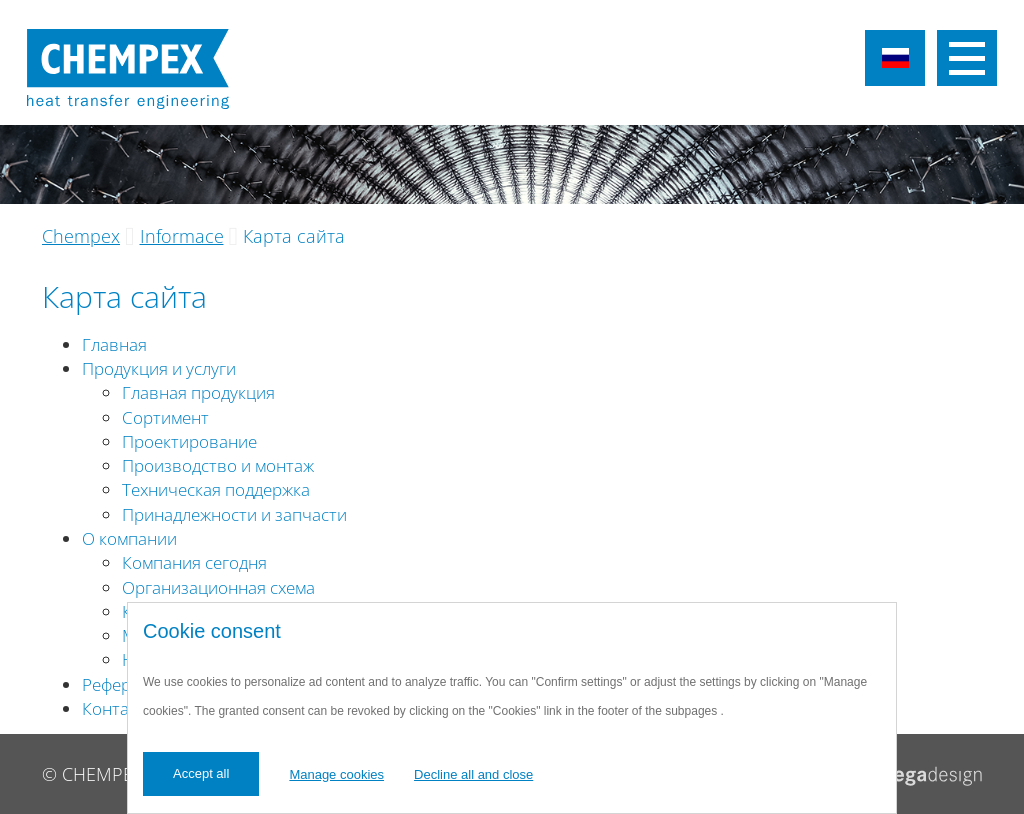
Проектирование (189, 441)
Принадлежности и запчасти (234, 514)
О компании (129, 538)
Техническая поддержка (216, 489)
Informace (182, 236)
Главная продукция (198, 392)
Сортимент (165, 417)
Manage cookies (336, 774)
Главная (114, 344)
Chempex (81, 236)
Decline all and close (473, 774)
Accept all (201, 773)
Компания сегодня (194, 562)
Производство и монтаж (218, 465)
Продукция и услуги (159, 368)
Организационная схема (218, 587)
